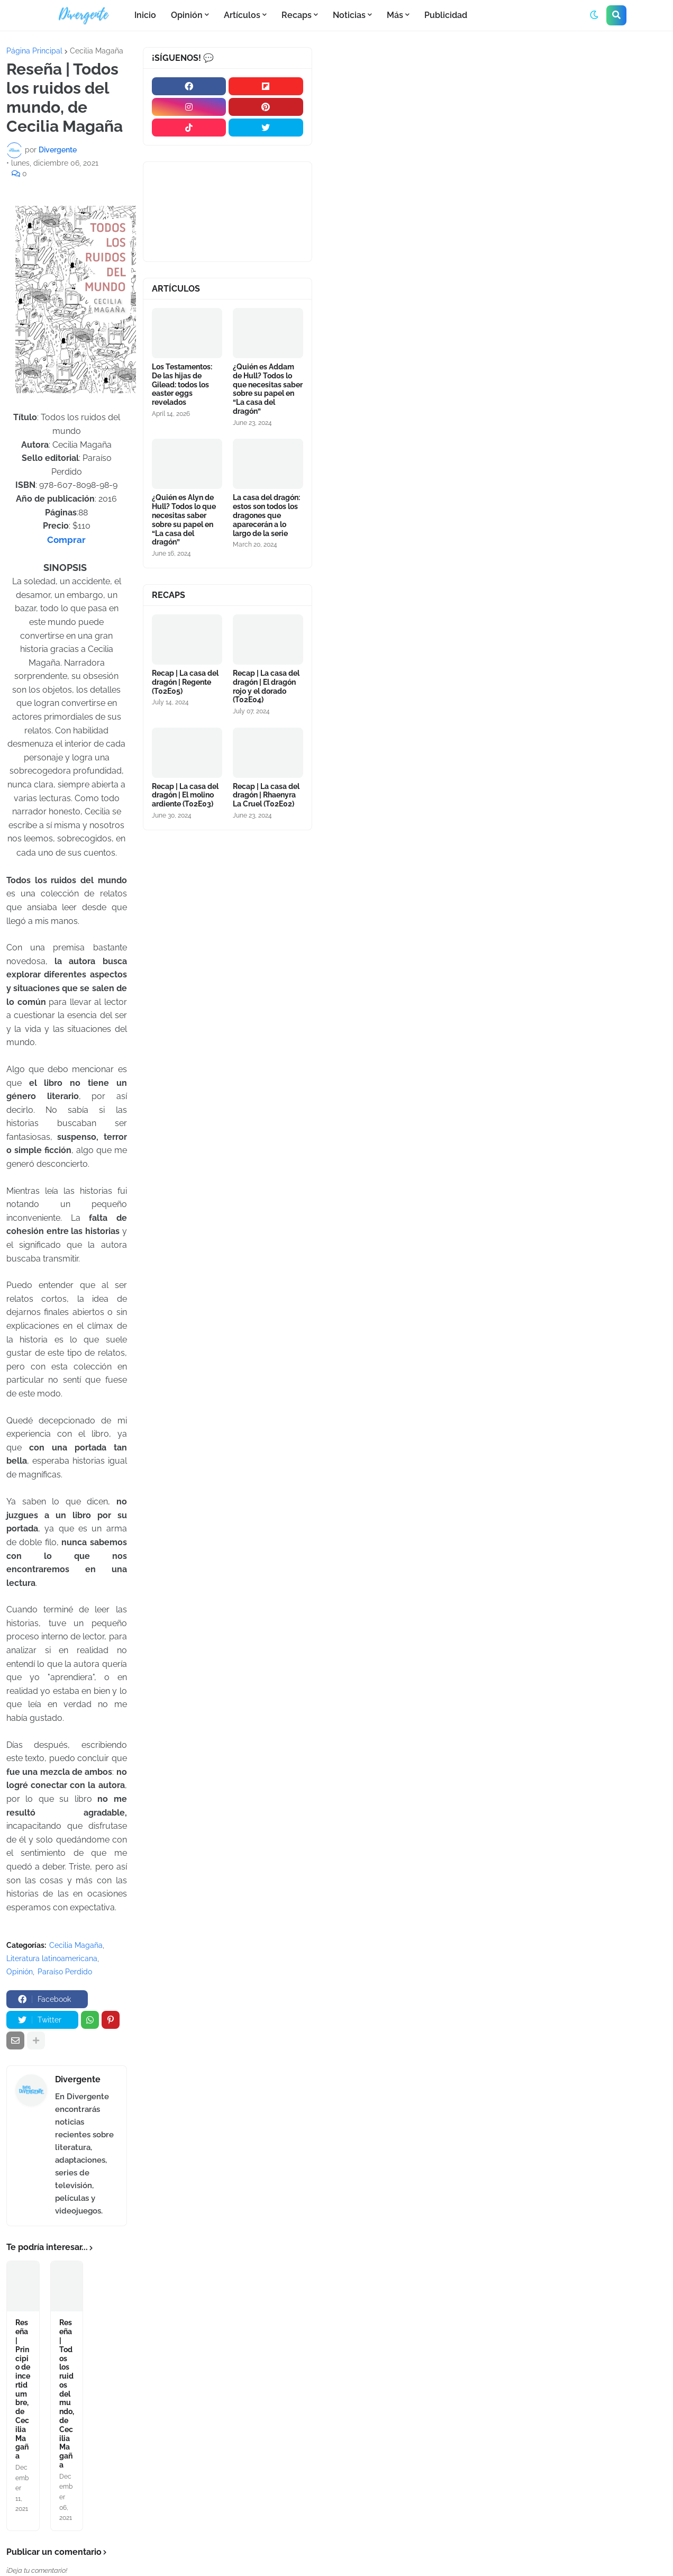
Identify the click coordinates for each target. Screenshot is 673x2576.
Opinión (19, 1969)
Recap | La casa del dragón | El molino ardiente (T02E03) (185, 768)
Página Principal (34, 51)
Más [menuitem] (395, 15)
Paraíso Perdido (65, 1969)
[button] (594, 15)
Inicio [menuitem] (145, 15)
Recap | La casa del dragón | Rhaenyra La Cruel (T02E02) (266, 768)
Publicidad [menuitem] (445, 15)
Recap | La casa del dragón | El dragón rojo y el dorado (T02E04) (266, 665)
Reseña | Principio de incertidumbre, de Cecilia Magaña (22, 2426)
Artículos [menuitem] (242, 15)
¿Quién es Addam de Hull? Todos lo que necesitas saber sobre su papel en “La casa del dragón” (268, 382)
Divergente (78, 2077)
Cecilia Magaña (96, 51)
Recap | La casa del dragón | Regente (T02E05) (185, 661)
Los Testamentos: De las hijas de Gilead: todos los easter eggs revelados (182, 378)
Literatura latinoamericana (51, 1956)
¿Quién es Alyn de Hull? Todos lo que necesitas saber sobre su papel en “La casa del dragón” (184, 505)
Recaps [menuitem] (296, 15)
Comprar (66, 539)
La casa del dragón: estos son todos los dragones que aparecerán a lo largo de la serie (266, 501)
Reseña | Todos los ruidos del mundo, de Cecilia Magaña (66, 2421)
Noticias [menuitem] (349, 15)
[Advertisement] (496, 126)
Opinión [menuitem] (187, 15)
